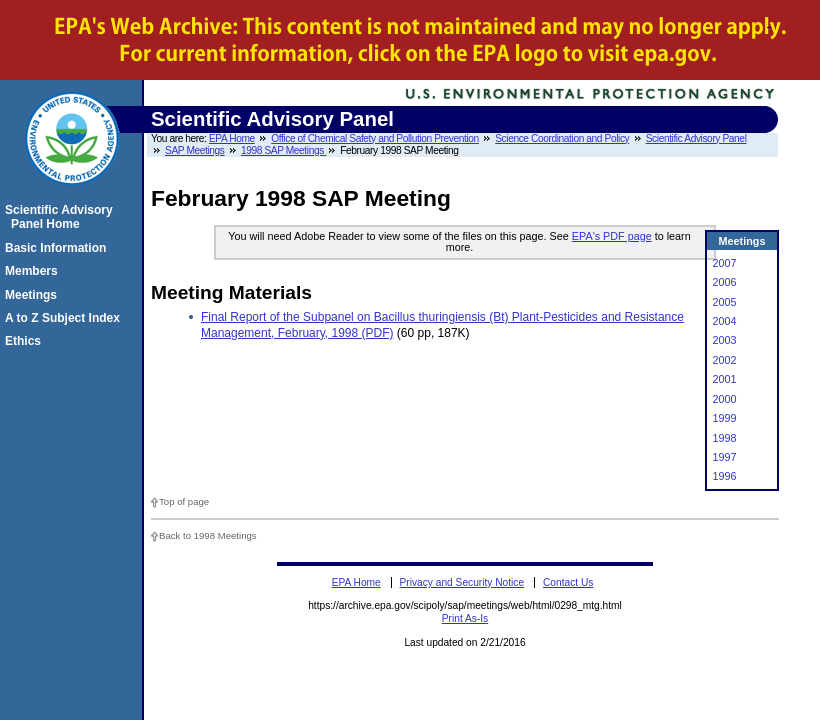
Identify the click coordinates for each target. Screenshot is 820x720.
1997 (724, 457)
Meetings (34, 295)
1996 (724, 476)
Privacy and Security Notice (462, 582)
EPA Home (232, 138)
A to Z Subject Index (65, 318)
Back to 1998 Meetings (208, 535)
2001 (724, 379)
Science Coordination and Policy (562, 138)
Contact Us (568, 582)
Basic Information (58, 248)
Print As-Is (465, 618)
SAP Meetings (194, 150)
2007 (724, 263)
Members (34, 271)
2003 (724, 340)
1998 (724, 438)
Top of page (184, 501)
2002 (724, 360)
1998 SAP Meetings (283, 150)
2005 (724, 302)
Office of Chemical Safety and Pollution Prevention (375, 138)
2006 (724, 282)
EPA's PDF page (612, 236)
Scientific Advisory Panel (696, 138)
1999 (724, 418)
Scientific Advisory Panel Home (62, 217)
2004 (724, 321)
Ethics (26, 341)
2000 (724, 399)
